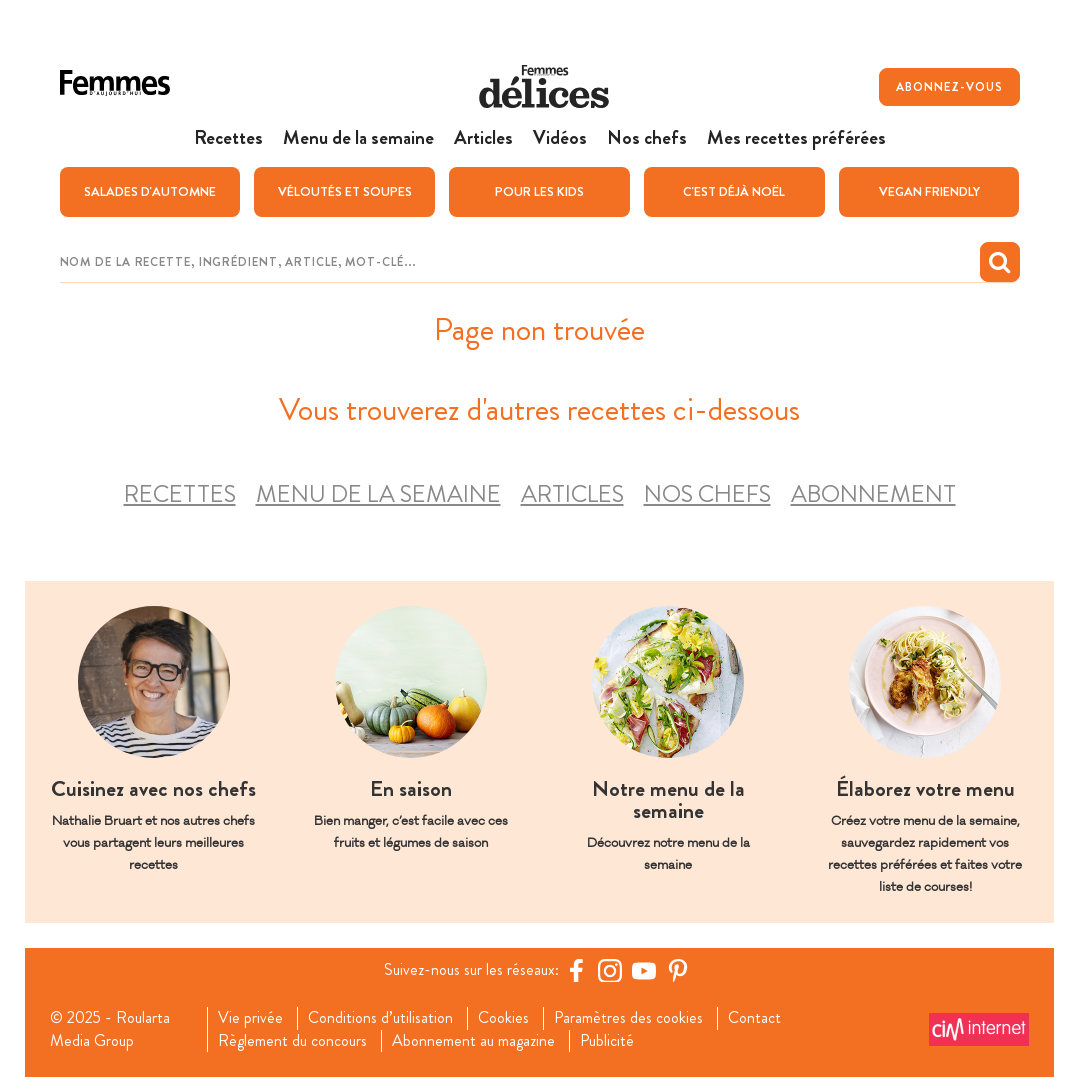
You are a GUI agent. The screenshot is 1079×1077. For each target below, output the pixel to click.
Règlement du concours (292, 1041)
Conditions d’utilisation (380, 1018)
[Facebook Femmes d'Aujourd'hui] (576, 970)
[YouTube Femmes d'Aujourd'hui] (644, 970)
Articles (572, 494)
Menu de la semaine (378, 494)
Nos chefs (707, 494)
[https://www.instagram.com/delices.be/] (610, 970)
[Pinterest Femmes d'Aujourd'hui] (678, 970)
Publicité (607, 1041)
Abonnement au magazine (473, 1041)
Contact (754, 1018)
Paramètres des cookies (628, 1018)
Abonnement (873, 494)
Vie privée (250, 1018)
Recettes (180, 494)
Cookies (503, 1018)
